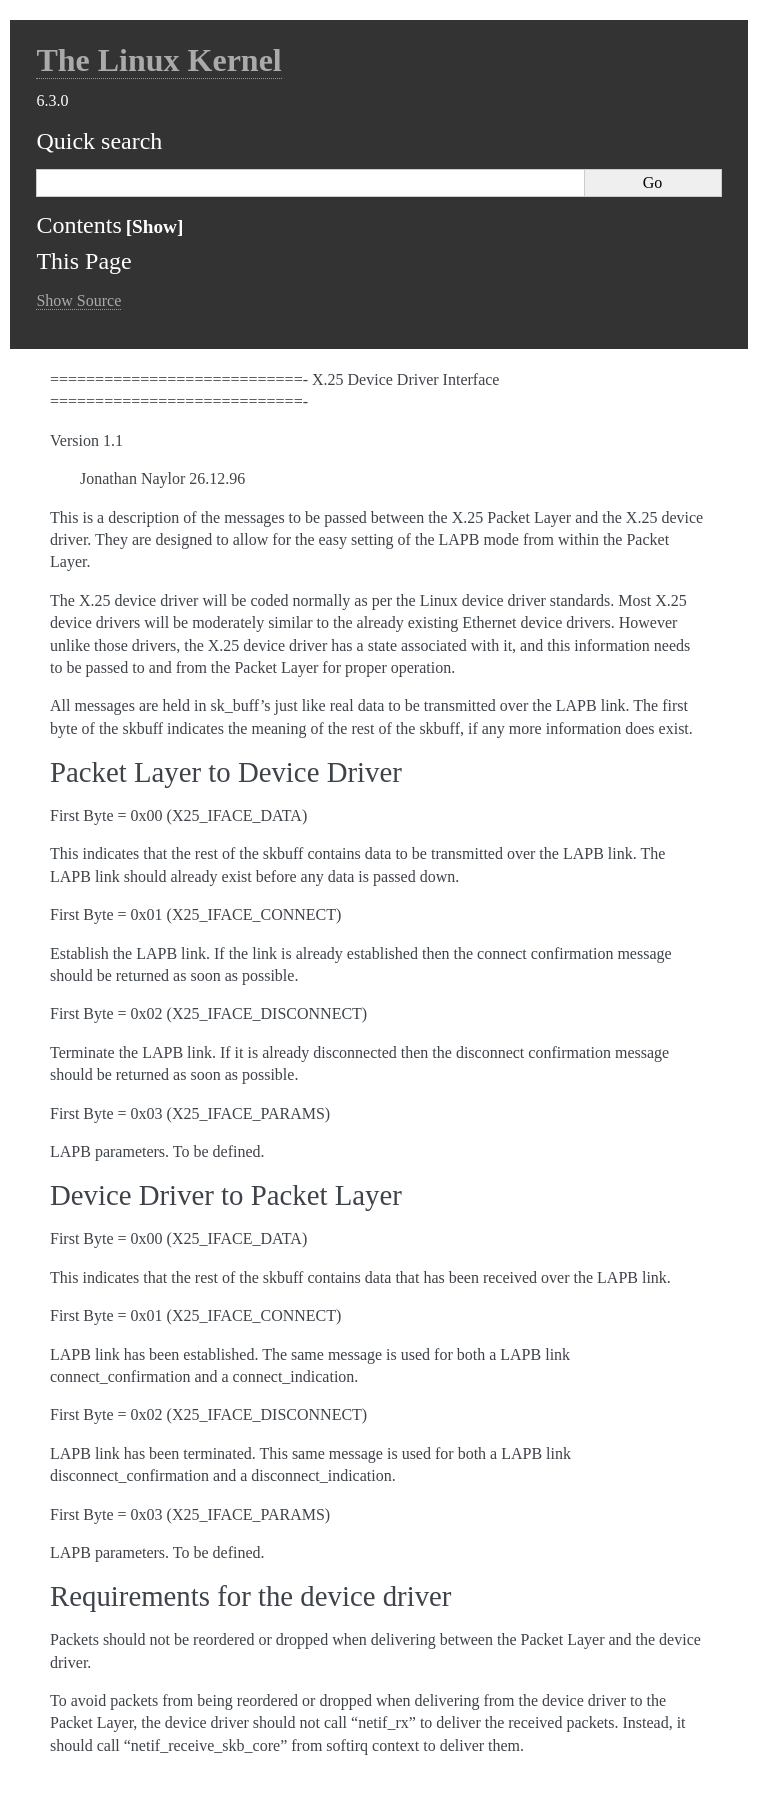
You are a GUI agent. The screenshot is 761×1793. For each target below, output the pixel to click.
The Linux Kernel (158, 60)
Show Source (78, 300)
